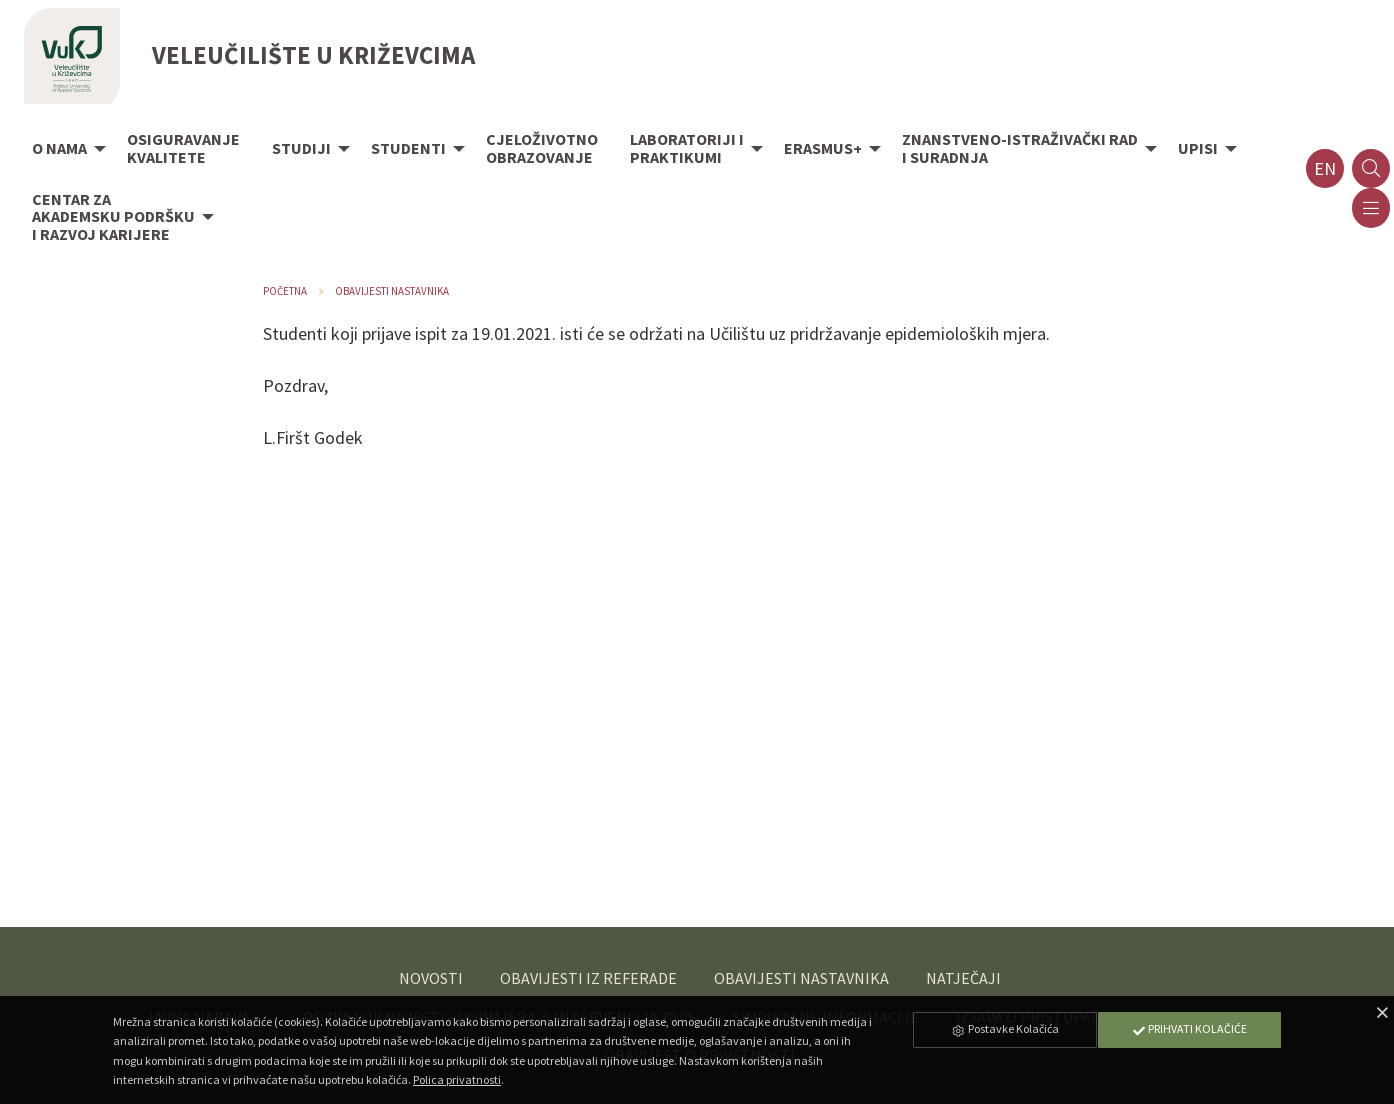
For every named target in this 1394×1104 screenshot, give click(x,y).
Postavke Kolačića (1005, 1028)
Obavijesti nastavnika (392, 291)
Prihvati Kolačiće (1189, 1028)
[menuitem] (63, 150)
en (1325, 168)
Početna (285, 291)
